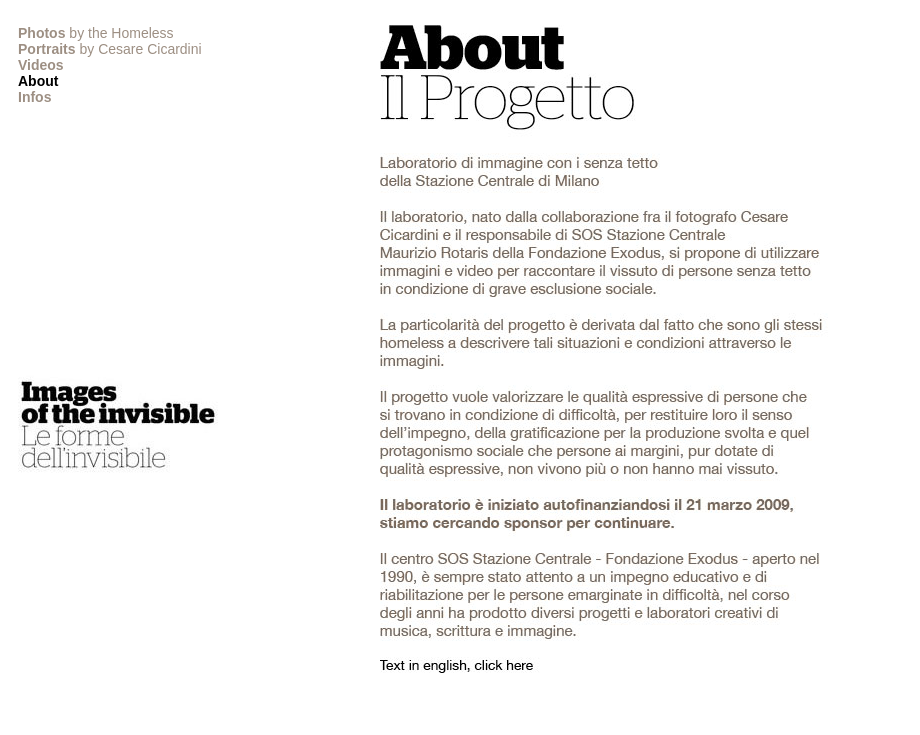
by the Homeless (96, 33)
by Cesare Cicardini (110, 49)
